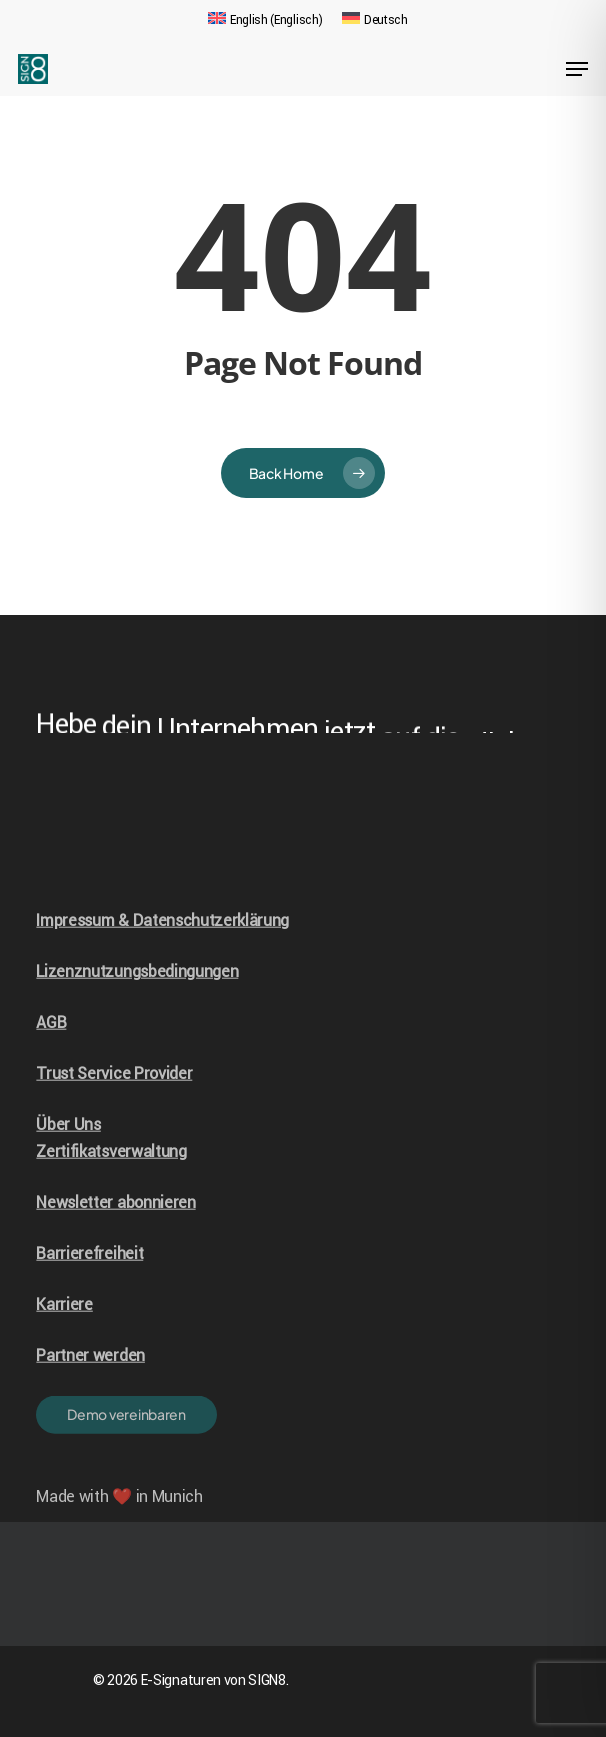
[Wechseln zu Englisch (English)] (265, 20)
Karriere (64, 1334)
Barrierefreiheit (89, 1283)
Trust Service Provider (114, 1103)
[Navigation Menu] (577, 69)
